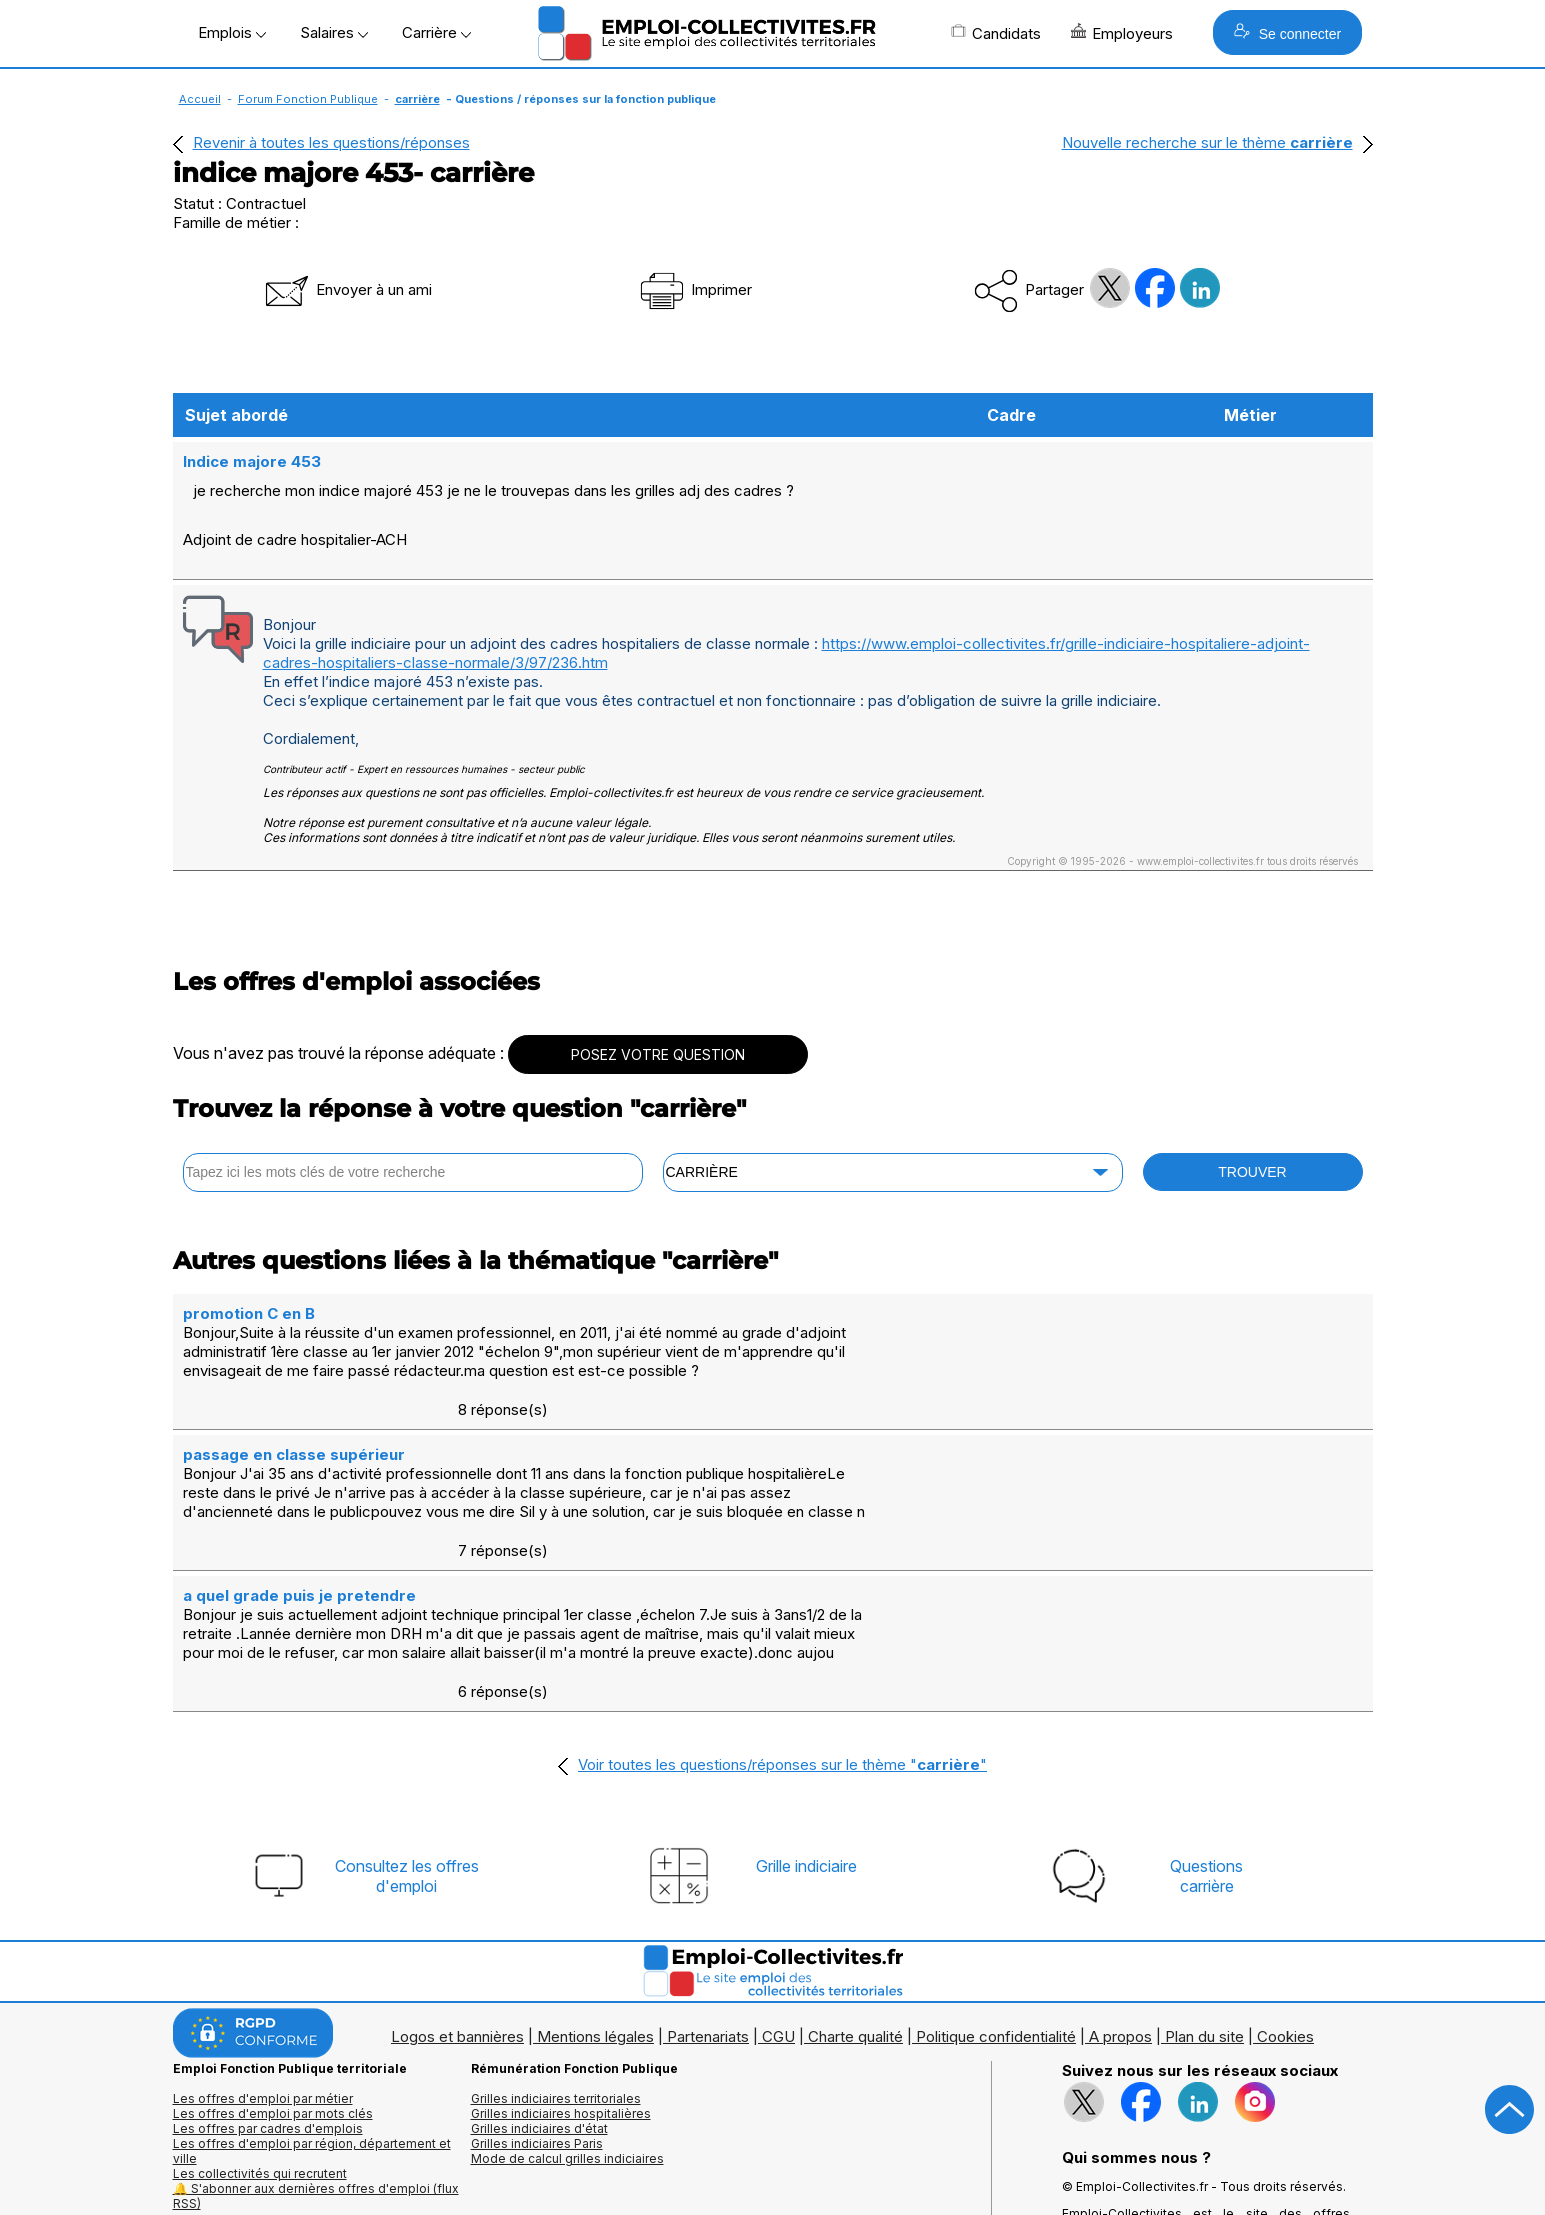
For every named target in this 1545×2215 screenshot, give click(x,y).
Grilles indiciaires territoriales (556, 1941)
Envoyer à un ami (347, 289)
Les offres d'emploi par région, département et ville (312, 1994)
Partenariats (708, 1879)
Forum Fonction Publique (308, 99)
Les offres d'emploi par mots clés (273, 1956)
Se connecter (1287, 32)
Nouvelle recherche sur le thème (1207, 142)
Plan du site (1204, 1879)
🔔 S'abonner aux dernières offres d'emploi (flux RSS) (316, 2039)
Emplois (232, 32)
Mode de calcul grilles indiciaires (567, 2001)
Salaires (334, 32)
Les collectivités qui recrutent (260, 2016)
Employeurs (1122, 33)
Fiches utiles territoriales (543, 2106)
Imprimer (694, 289)
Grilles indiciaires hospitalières (561, 1956)
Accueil (200, 99)
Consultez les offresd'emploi (407, 1719)
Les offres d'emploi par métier (263, 1941)
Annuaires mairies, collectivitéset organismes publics (264, 2114)
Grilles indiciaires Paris (537, 1986)
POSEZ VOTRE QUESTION (658, 1014)
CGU (778, 1879)
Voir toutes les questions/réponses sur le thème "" (782, 1607)
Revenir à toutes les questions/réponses (331, 142)
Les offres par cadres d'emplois (268, 1971)
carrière (417, 99)
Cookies (1285, 1879)
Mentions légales (595, 1879)
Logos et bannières (457, 1879)
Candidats (996, 33)
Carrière (436, 32)
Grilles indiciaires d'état (539, 1971)
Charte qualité (855, 1879)
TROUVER (1252, 1132)
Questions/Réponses (534, 2121)
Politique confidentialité (996, 1879)
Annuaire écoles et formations (261, 2136)
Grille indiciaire (806, 1709)
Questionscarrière (1206, 1719)
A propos (1120, 1879)
